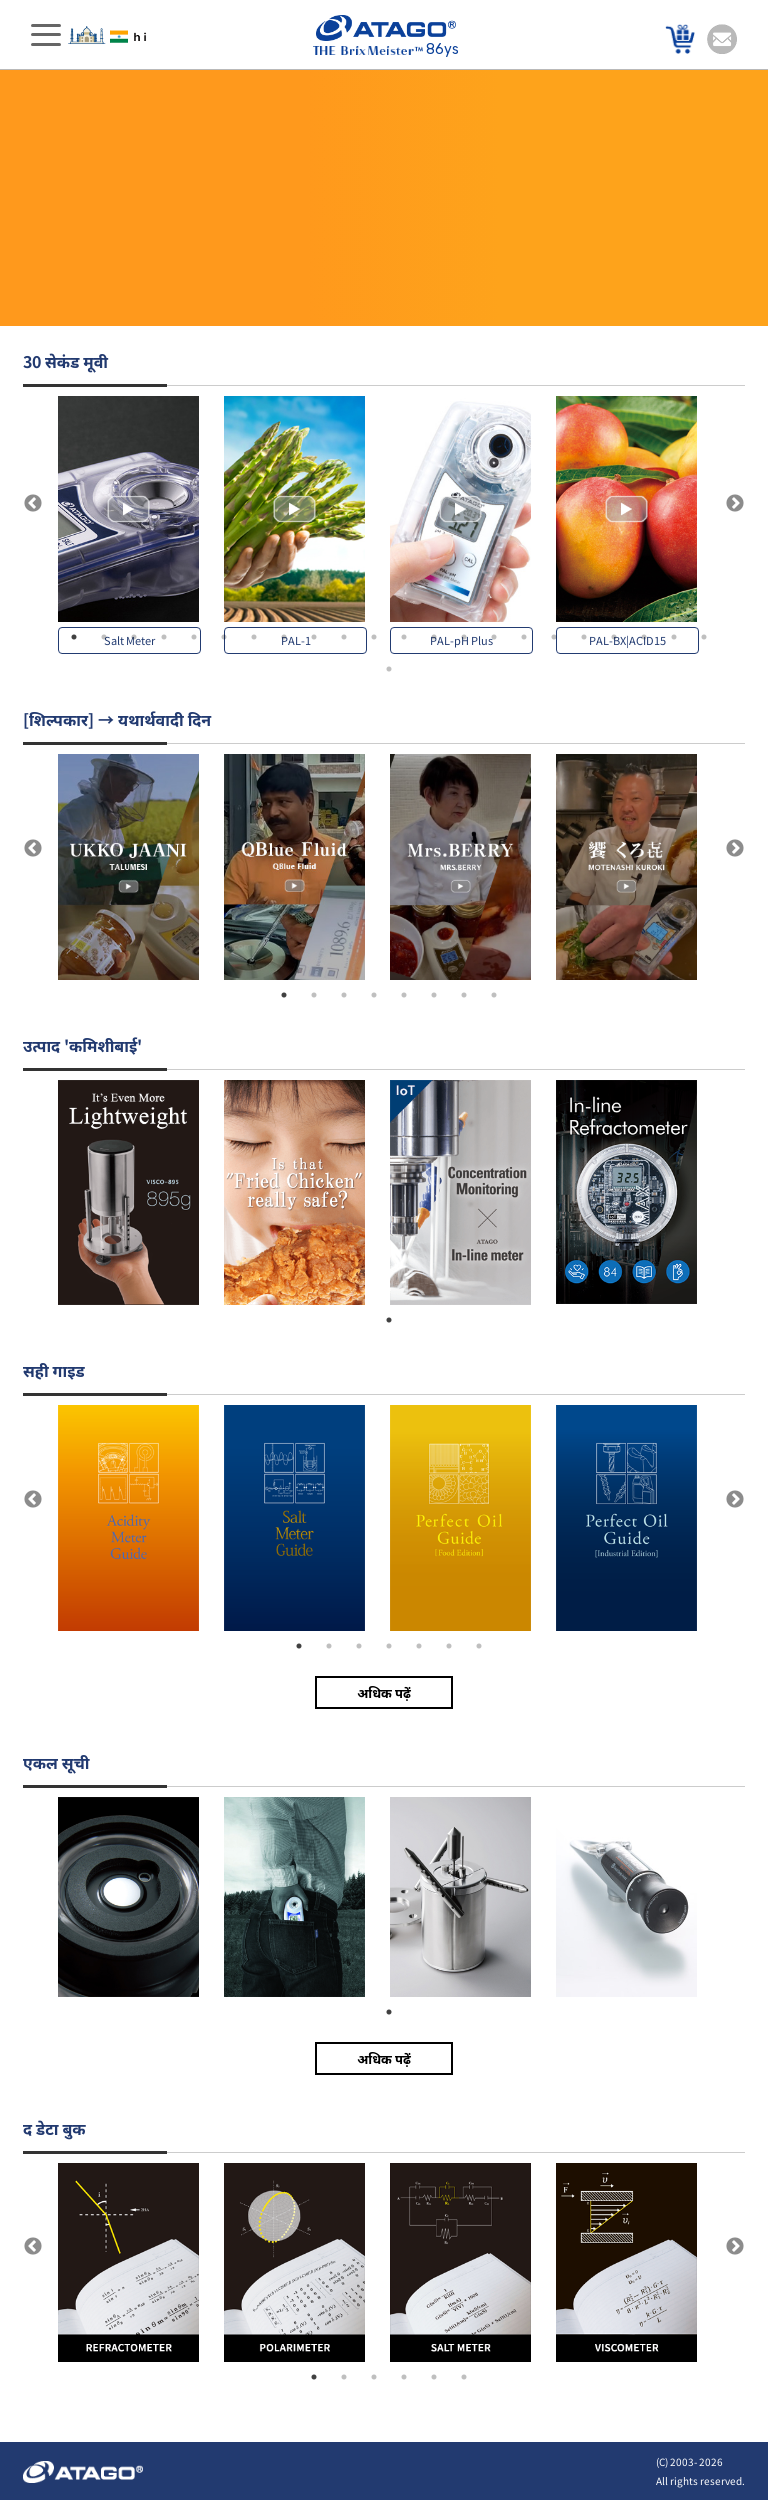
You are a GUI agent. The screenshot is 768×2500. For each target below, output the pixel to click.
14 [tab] (464, 637)
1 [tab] (74, 637)
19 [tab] (614, 637)
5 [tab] (194, 637)
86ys (386, 36)
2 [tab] (104, 637)
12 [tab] (404, 637)
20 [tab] (644, 637)
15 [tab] (494, 637)
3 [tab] (134, 637)
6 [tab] (224, 637)
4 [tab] (164, 637)
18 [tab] (584, 637)
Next (735, 504)
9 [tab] (314, 637)
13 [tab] (434, 637)
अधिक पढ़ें (383, 1692)
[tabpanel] (141, 525)
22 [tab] (704, 637)
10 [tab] (344, 637)
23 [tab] (389, 669)
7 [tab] (254, 637)
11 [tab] (374, 637)
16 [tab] (524, 637)
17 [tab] (554, 637)
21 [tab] (674, 637)
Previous (33, 504)
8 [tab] (284, 637)
